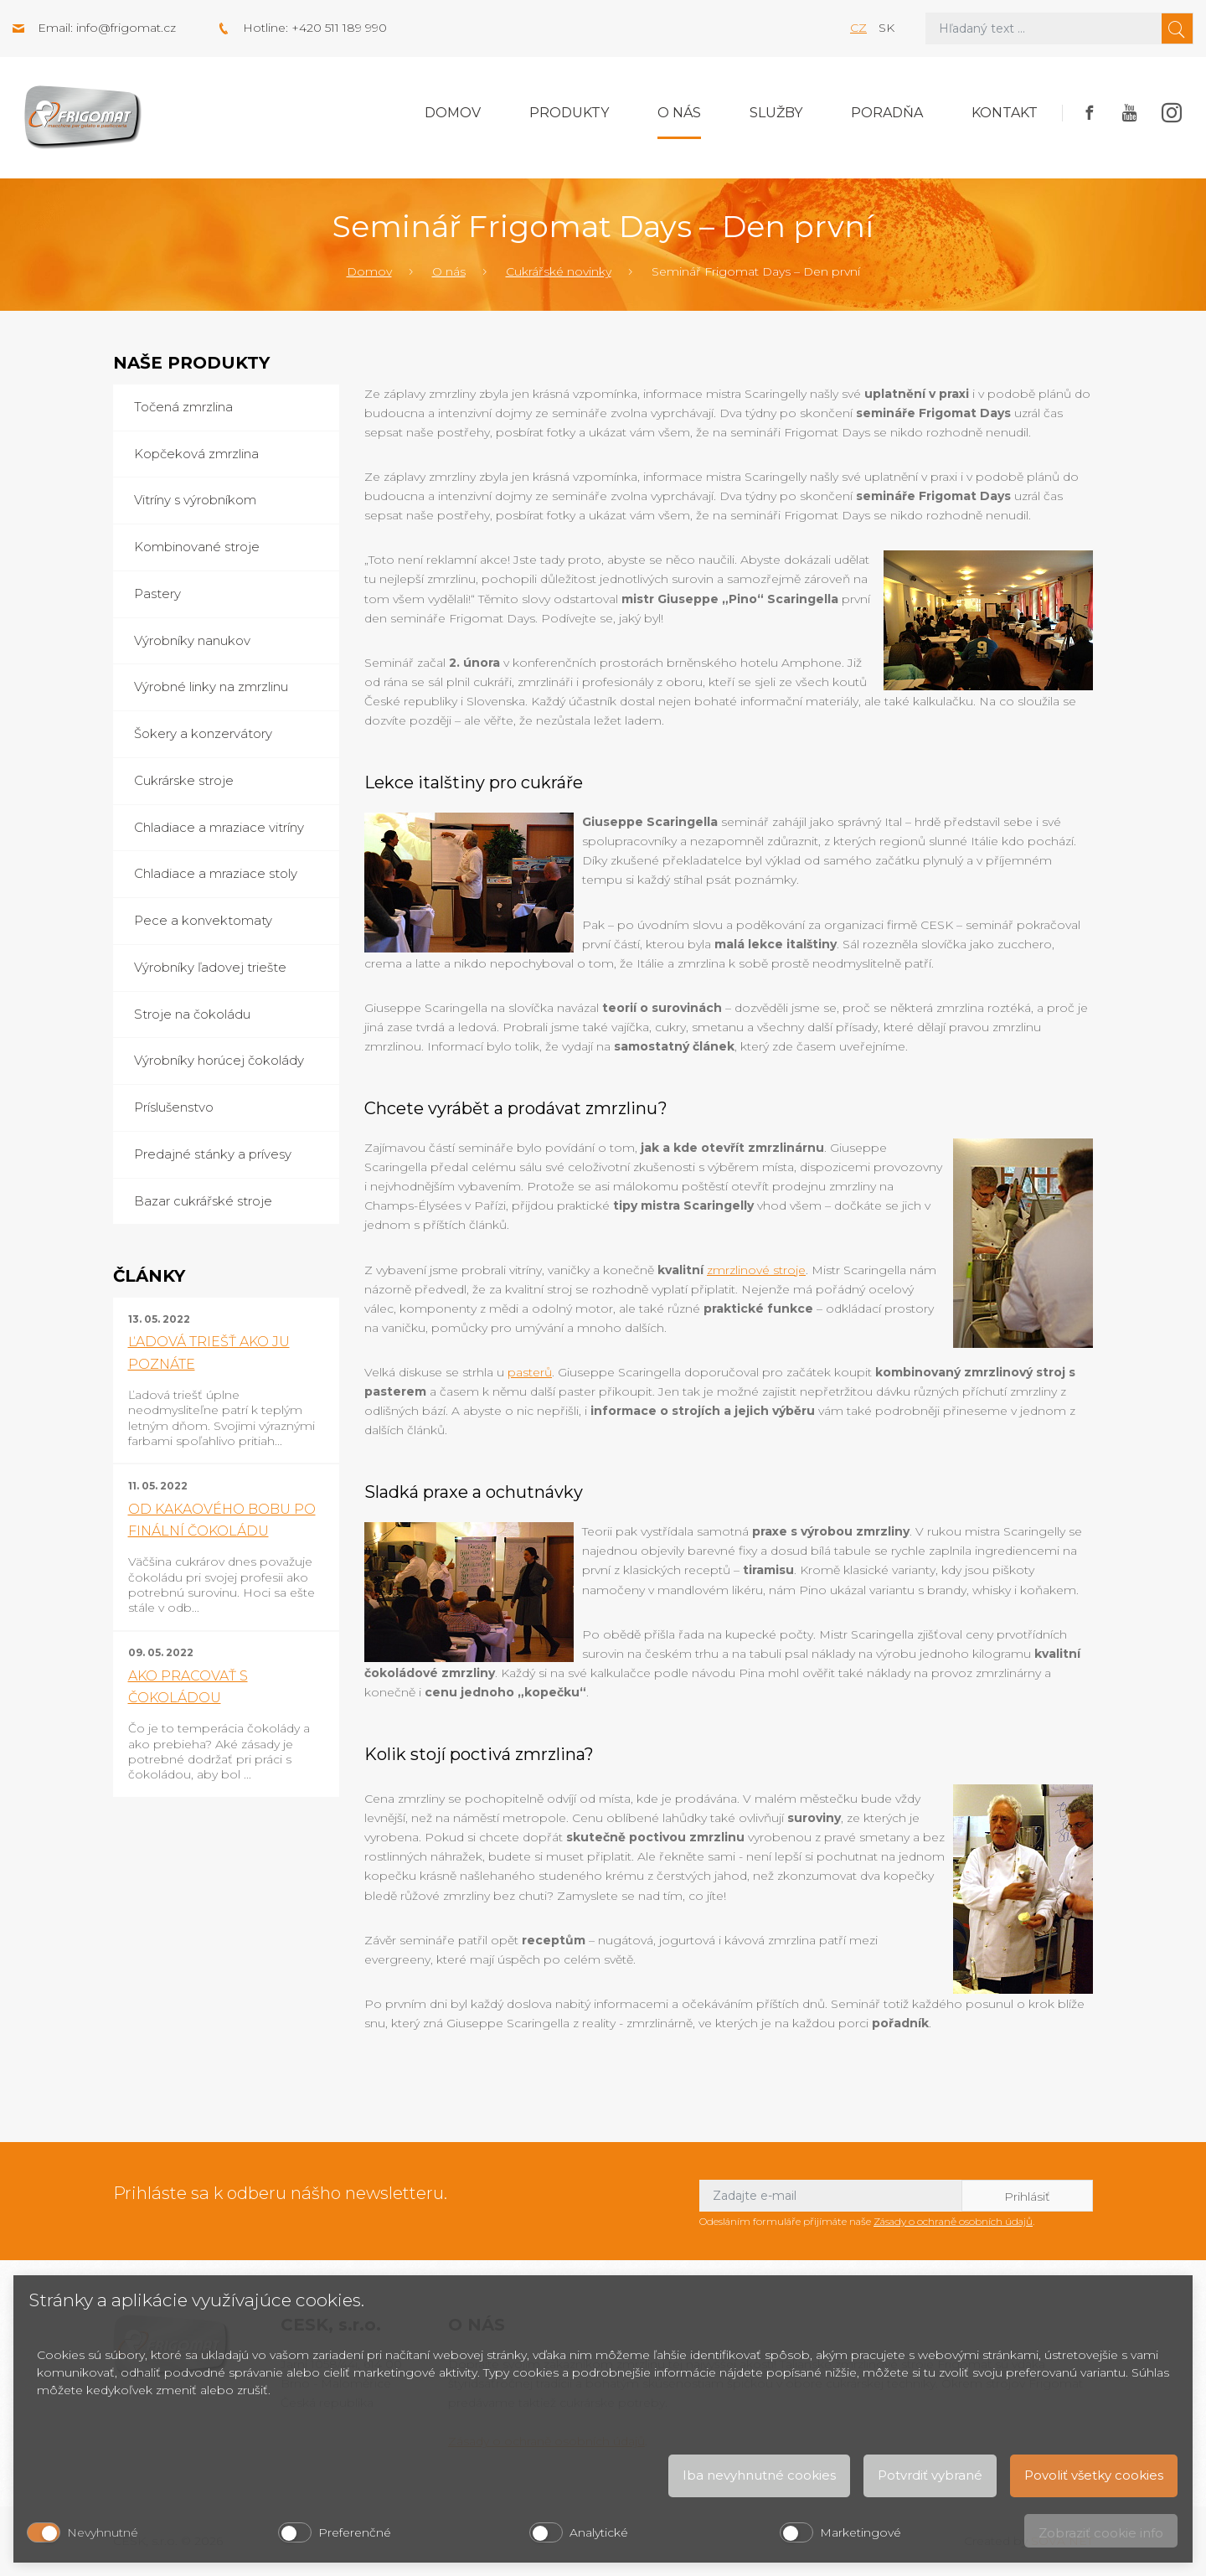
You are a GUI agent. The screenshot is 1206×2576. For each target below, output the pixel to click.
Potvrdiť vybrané (930, 2475)
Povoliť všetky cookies (1093, 2475)
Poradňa (887, 113)
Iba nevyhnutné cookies (759, 2475)
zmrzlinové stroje (756, 1270)
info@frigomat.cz (126, 27)
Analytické (599, 2532)
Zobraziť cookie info (1100, 2533)
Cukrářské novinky (558, 271)
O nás (679, 113)
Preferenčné (354, 2532)
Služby (776, 113)
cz (858, 27)
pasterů (530, 1372)
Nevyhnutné (102, 2532)
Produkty (569, 113)
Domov (453, 113)
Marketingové (860, 2532)
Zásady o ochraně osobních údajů (953, 2221)
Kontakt (1005, 113)
